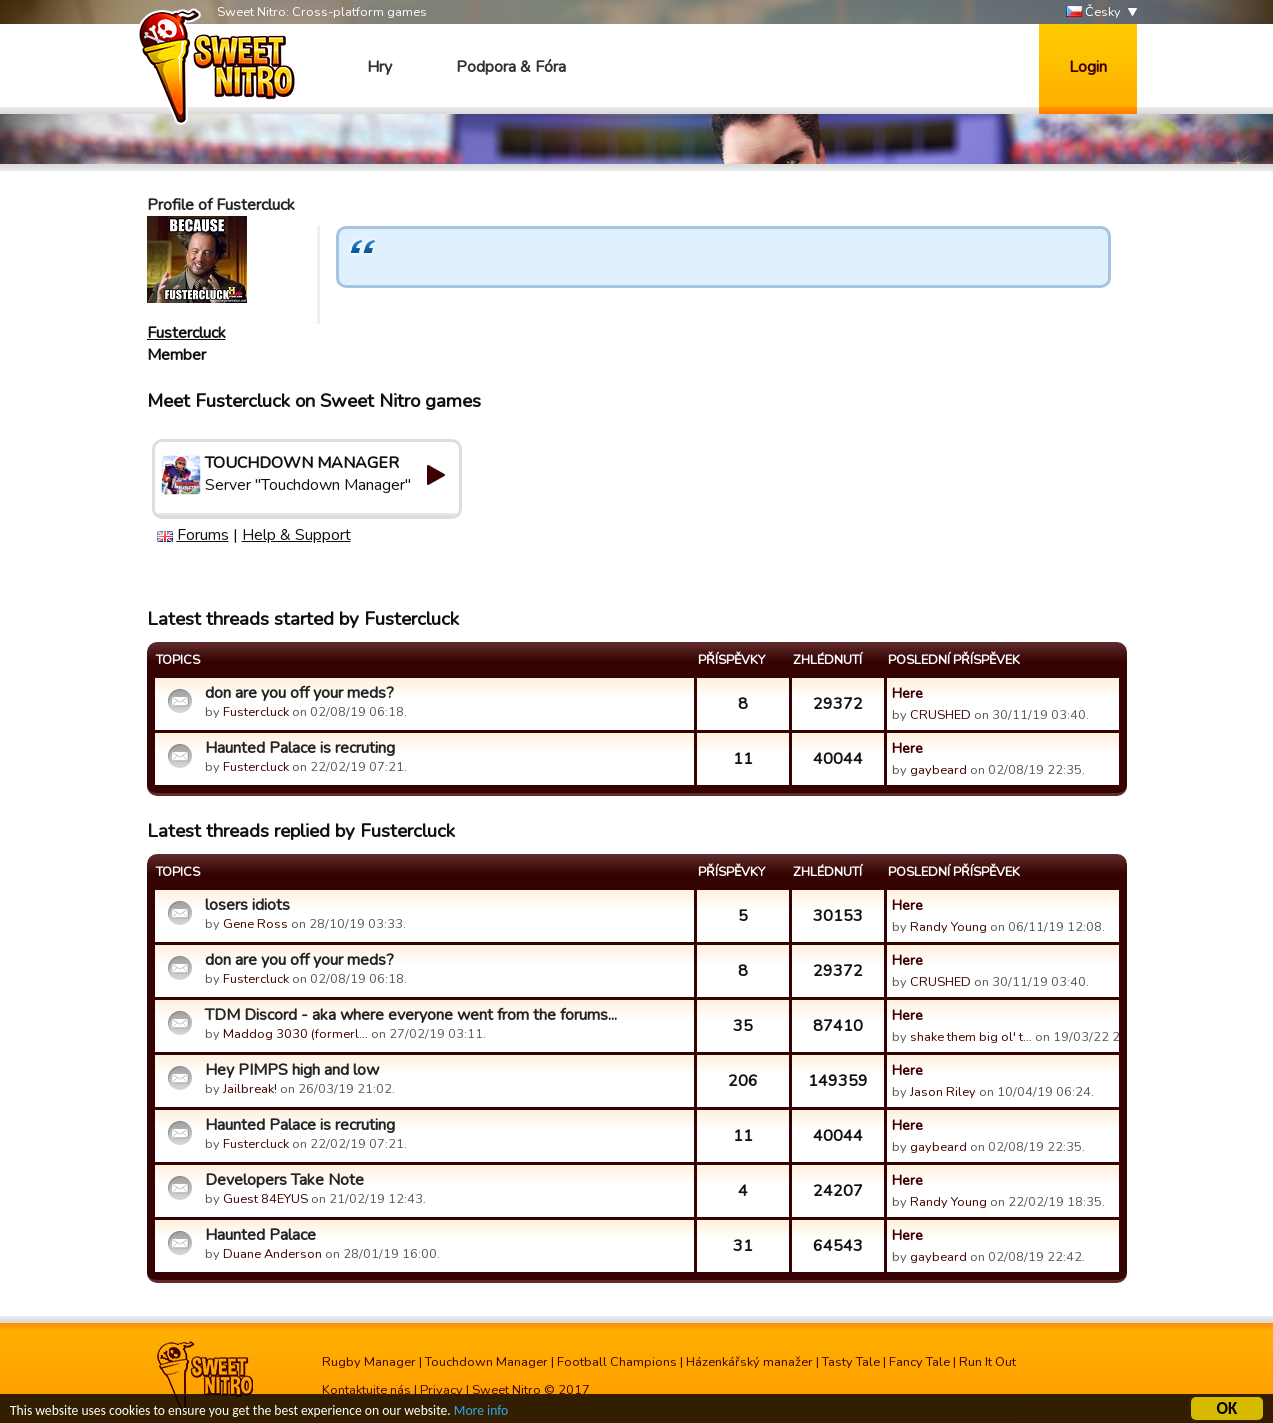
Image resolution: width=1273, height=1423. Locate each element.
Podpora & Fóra (511, 67)
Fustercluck (186, 333)
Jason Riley (943, 1092)
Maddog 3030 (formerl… (295, 1034)
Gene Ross (255, 924)
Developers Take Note (284, 1180)
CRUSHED (940, 715)
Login (1088, 67)
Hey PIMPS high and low (292, 1070)
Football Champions (617, 1362)
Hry (379, 67)
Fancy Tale (919, 1362)
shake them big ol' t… (971, 1037)
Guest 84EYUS (265, 1199)
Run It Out (987, 1362)
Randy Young (948, 927)
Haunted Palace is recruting (300, 748)
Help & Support (296, 535)
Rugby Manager (369, 1362)
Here (907, 693)
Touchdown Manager (486, 1362)
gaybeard (938, 770)
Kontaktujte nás (366, 1390)
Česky (1093, 12)
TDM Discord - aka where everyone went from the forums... (411, 1015)
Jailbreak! (250, 1089)
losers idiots (247, 905)
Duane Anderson (272, 1254)
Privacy (441, 1390)
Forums (203, 535)
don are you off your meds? (299, 693)
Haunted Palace (260, 1235)
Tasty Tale (851, 1362)
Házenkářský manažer (749, 1362)
